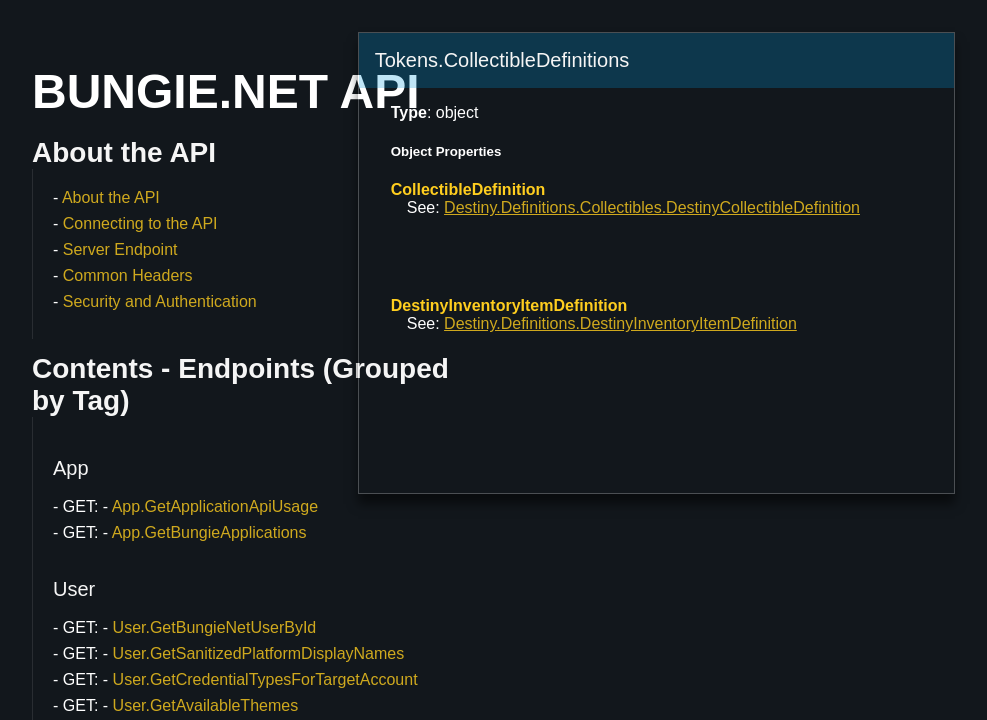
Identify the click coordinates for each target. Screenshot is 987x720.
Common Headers (128, 275)
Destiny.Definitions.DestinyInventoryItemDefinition (620, 323)
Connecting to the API (140, 223)
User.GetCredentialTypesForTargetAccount (265, 679)
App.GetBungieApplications (209, 532)
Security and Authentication (160, 301)
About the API (111, 197)
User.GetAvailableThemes (206, 705)
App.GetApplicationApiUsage (215, 506)
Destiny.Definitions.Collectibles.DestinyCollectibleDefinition (652, 207)
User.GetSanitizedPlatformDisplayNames (259, 653)
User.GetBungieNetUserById (215, 627)
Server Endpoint (120, 249)
